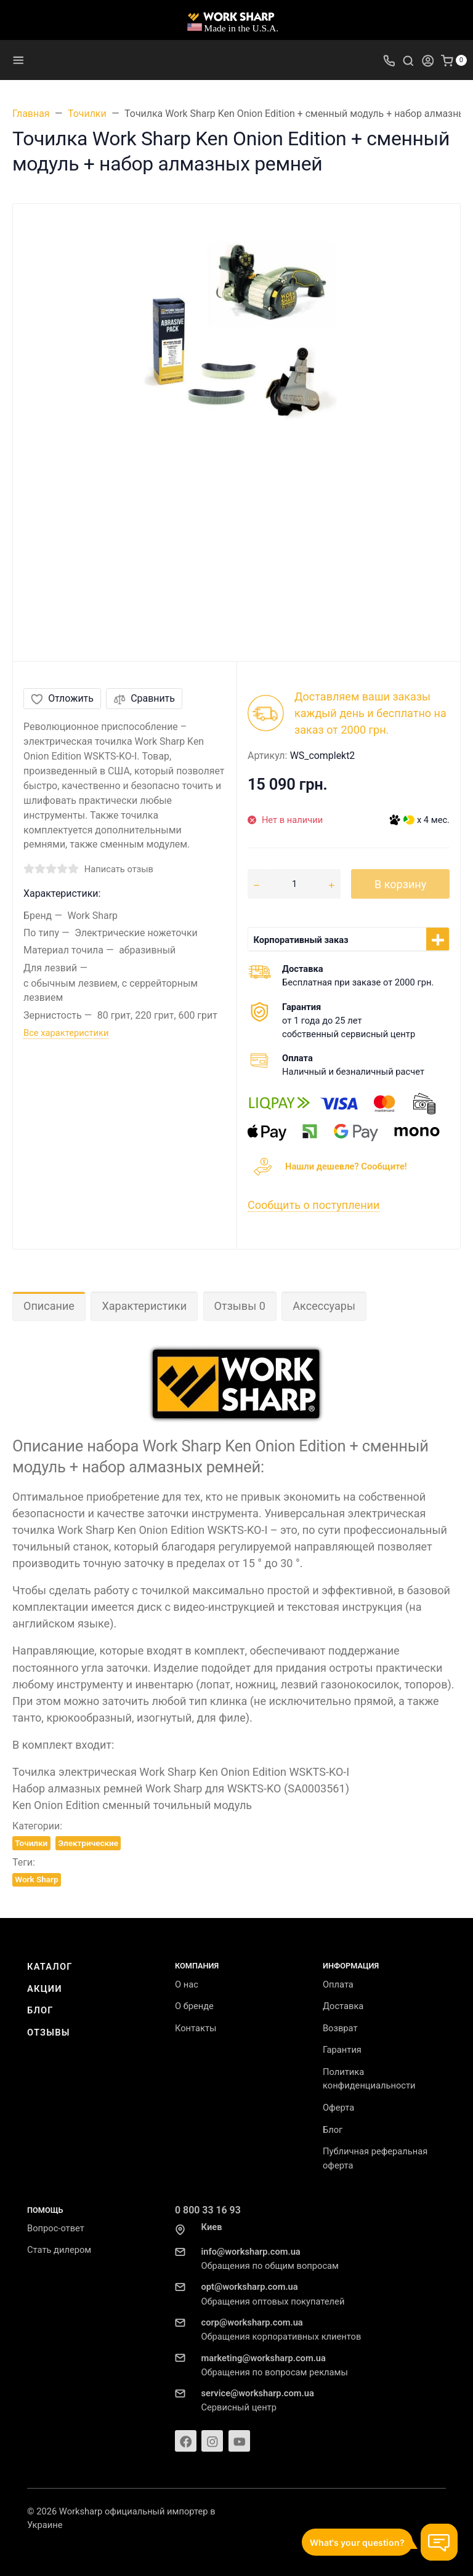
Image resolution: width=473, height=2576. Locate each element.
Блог (40, 2010)
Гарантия (342, 2049)
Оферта (338, 2107)
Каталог (50, 1966)
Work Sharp (36, 1879)
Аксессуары (324, 1305)
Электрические (88, 1843)
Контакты (195, 2028)
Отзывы (48, 2032)
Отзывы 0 (239, 1305)
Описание (49, 1305)
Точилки (31, 1843)
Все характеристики (65, 1032)
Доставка (343, 2006)
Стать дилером (59, 2249)
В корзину (400, 884)
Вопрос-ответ (55, 2228)
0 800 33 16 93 (208, 2210)
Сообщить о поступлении (313, 1204)
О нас (186, 1984)
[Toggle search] (408, 60)
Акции (44, 1988)
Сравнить (144, 698)
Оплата (338, 1984)
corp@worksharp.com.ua (251, 2322)
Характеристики (144, 1305)
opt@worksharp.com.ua (249, 2286)
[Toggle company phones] (389, 60)
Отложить (62, 698)
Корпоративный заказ (301, 939)
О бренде (194, 2006)
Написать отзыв (118, 869)
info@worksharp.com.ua (250, 2251)
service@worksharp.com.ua (257, 2393)
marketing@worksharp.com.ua (263, 2358)
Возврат (340, 2028)
